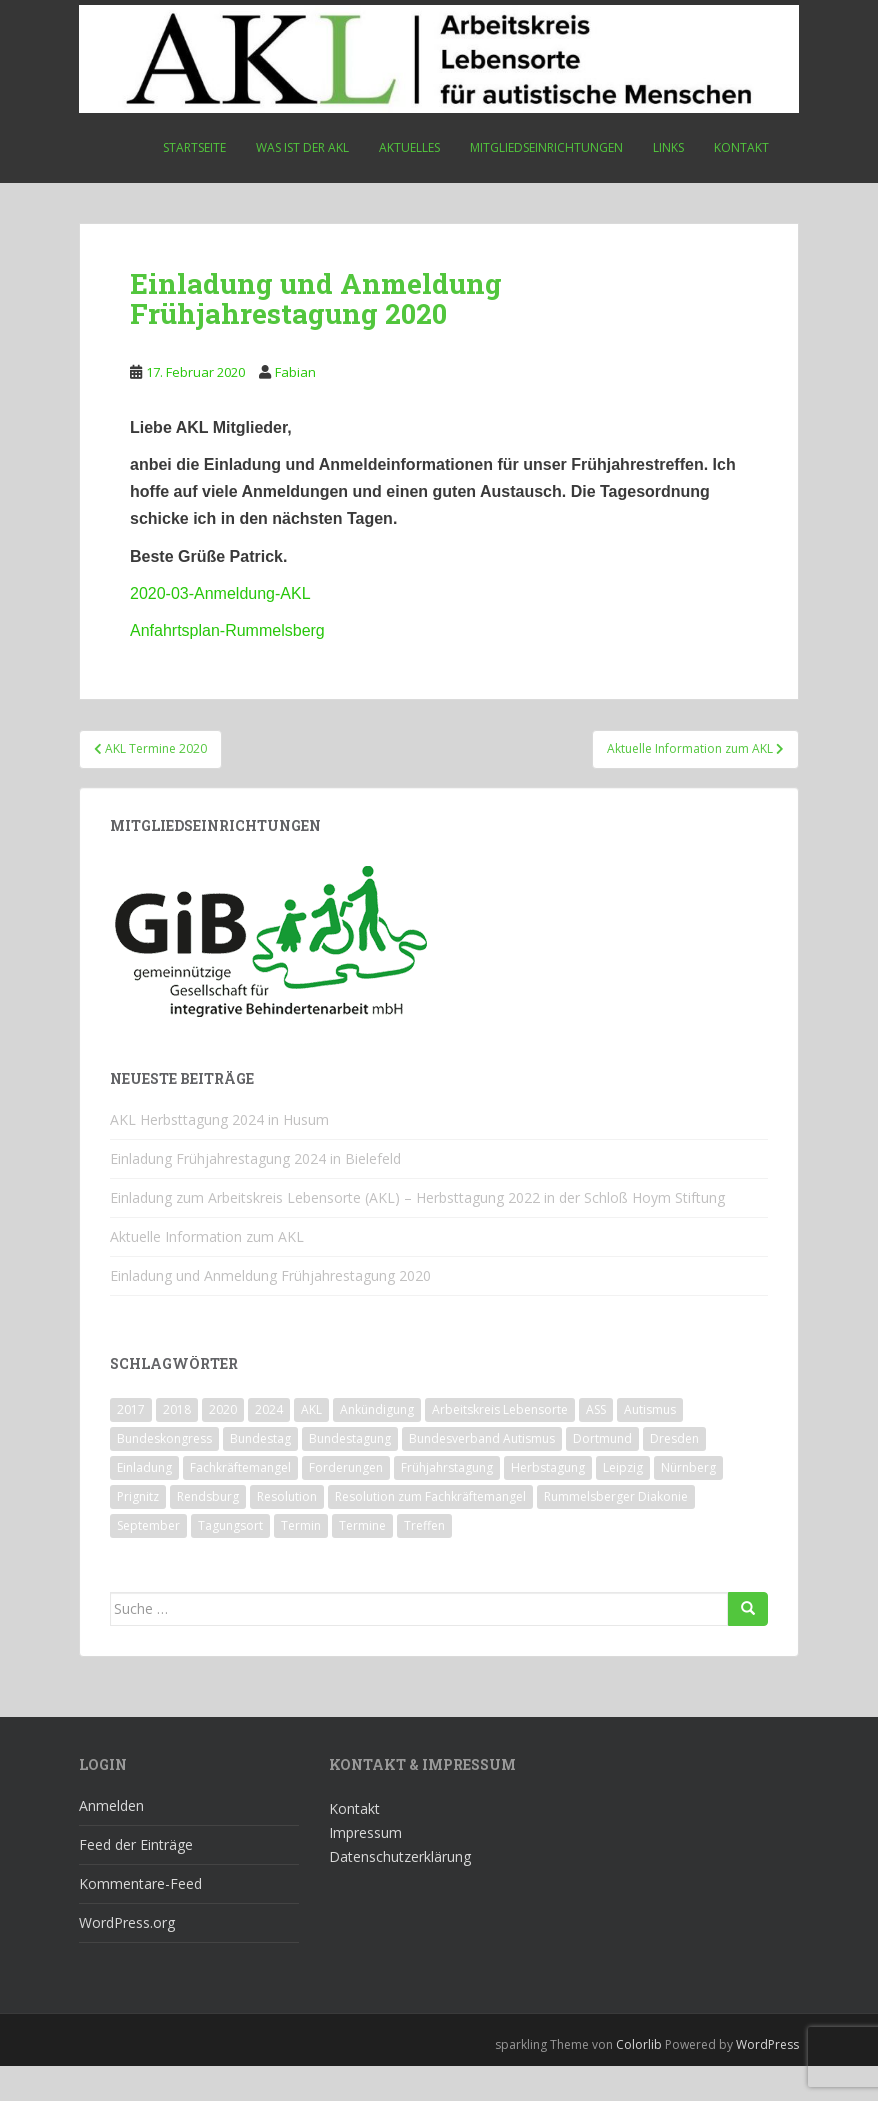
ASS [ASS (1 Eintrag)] (596, 1444)
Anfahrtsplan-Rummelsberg (227, 630)
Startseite (194, 147)
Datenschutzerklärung (400, 1891)
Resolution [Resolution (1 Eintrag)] (287, 1531)
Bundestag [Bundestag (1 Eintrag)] (260, 1473)
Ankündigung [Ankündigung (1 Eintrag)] (377, 1444)
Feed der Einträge (136, 1879)
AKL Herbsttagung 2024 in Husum (219, 1154)
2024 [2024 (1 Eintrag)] (269, 1444)
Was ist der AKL (302, 147)
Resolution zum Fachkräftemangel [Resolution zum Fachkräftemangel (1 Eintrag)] (430, 1531)
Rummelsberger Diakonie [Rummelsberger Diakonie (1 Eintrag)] (616, 1531)
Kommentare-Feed (140, 1918)
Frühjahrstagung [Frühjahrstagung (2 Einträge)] (447, 1502)
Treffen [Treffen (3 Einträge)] (424, 1560)
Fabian (295, 372)
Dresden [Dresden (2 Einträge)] (674, 1473)
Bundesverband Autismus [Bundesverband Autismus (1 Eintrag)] (482, 1473)
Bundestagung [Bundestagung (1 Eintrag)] (350, 1473)
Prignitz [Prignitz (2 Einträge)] (138, 1531)
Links (668, 147)
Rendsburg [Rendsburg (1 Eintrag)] (208, 1531)
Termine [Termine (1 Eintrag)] (362, 1560)
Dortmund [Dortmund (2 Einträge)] (602, 1473)
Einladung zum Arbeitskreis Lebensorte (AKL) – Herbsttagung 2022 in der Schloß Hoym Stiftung (417, 1232)
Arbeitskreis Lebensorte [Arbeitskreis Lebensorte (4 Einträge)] (500, 1444)
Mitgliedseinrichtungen (546, 147)
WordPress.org (127, 1957)
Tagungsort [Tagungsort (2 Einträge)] (230, 1560)
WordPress (767, 2079)
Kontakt (741, 147)
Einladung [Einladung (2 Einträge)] (144, 1502)
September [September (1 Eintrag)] (148, 1560)
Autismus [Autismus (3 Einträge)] (650, 1444)
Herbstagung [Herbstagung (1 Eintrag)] (548, 1502)
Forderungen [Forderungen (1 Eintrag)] (346, 1502)
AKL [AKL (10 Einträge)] (311, 1444)
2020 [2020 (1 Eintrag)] (223, 1444)
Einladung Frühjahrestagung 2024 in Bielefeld (255, 1193)
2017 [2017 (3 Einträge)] (131, 1444)
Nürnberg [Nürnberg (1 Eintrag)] (688, 1502)
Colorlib (639, 2079)
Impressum (365, 1867)
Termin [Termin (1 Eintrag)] (301, 1560)
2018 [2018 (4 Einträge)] (177, 1444)
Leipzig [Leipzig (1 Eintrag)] (623, 1502)
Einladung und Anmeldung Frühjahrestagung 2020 (270, 1310)
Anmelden (111, 1840)
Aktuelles (409, 147)
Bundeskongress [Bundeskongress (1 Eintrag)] (164, 1473)
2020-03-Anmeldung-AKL (220, 593)
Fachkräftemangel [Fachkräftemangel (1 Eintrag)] (240, 1502)
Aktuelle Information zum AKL (207, 1271)
